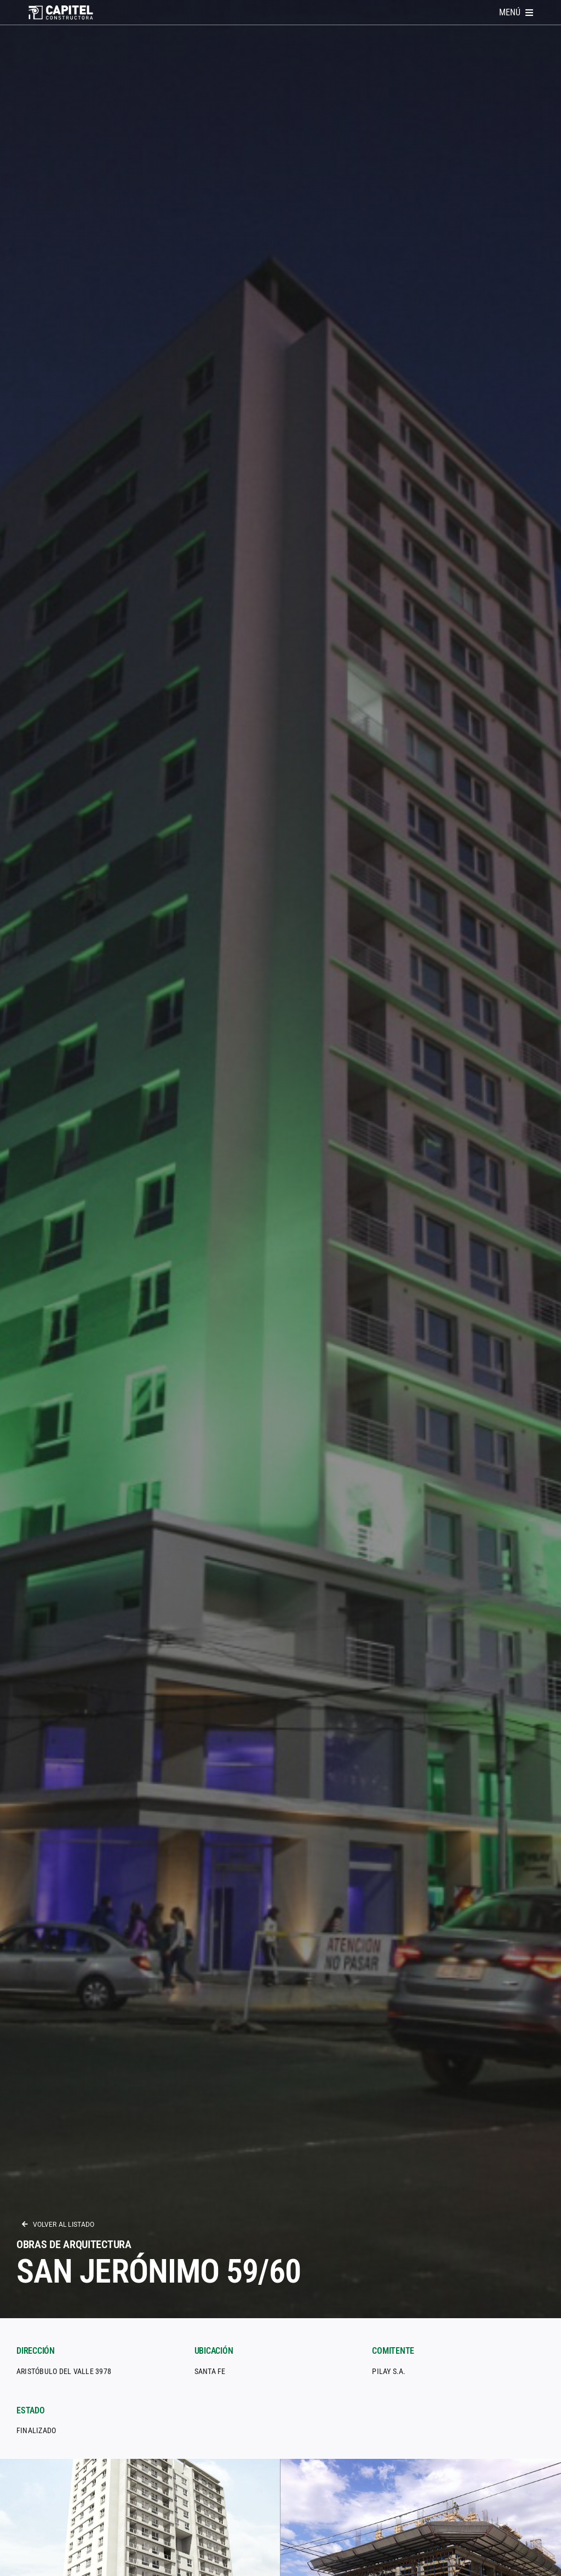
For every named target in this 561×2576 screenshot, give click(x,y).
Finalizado (36, 2430)
